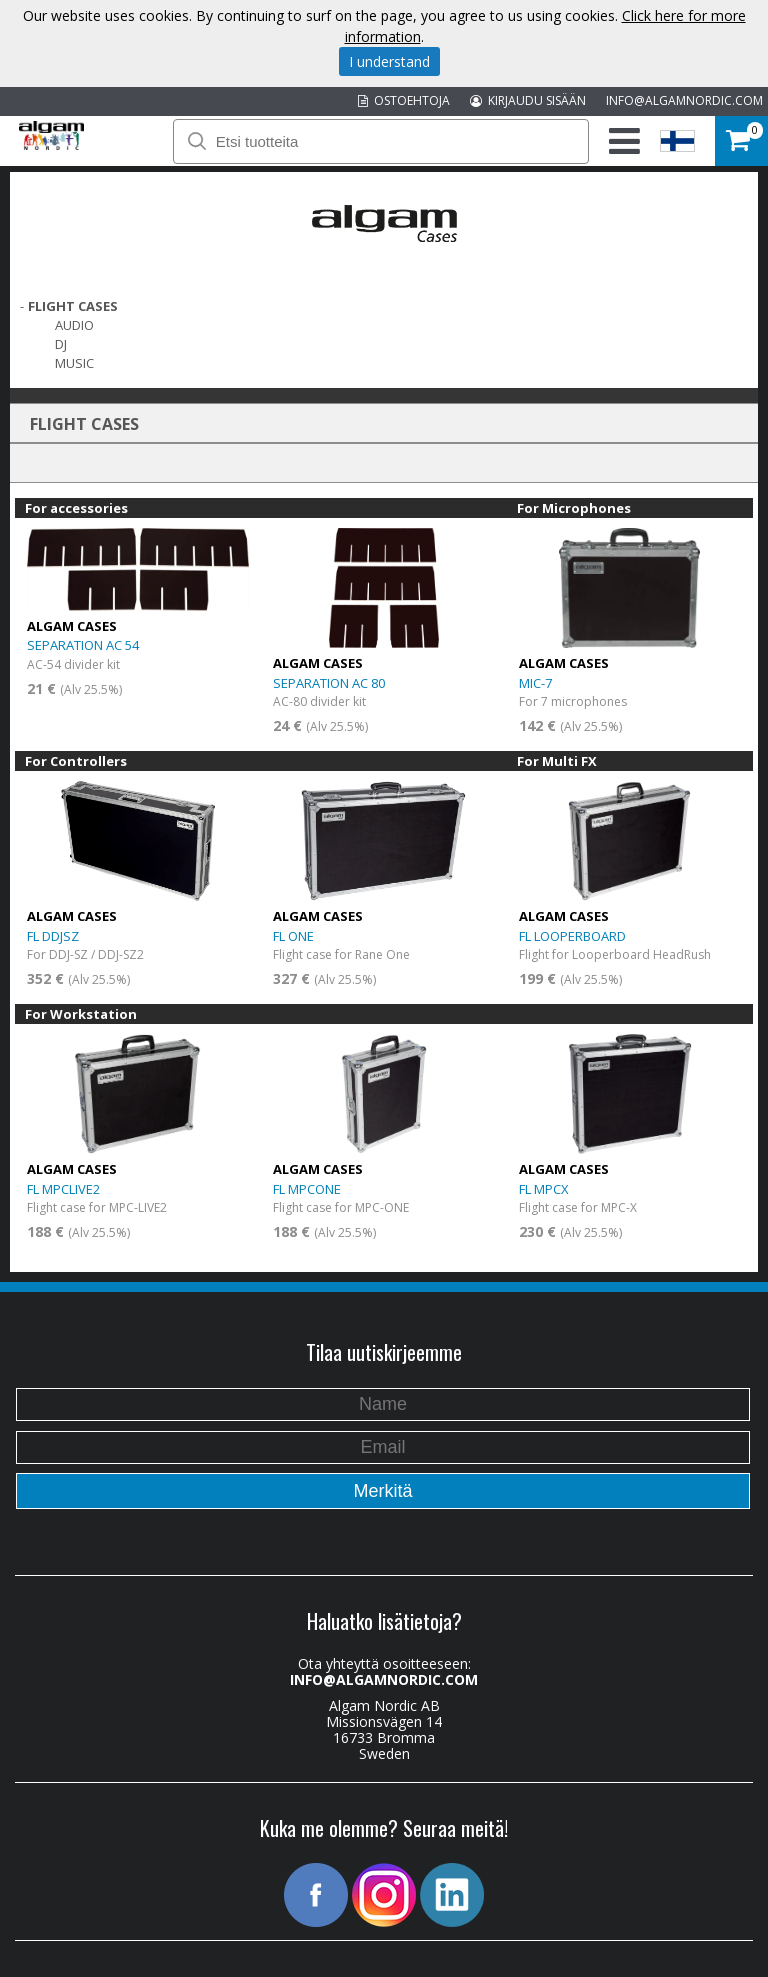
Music (74, 363)
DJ (61, 344)
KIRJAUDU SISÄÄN (528, 100)
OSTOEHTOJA (404, 100)
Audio (74, 325)
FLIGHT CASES (73, 306)
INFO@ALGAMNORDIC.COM (684, 100)
